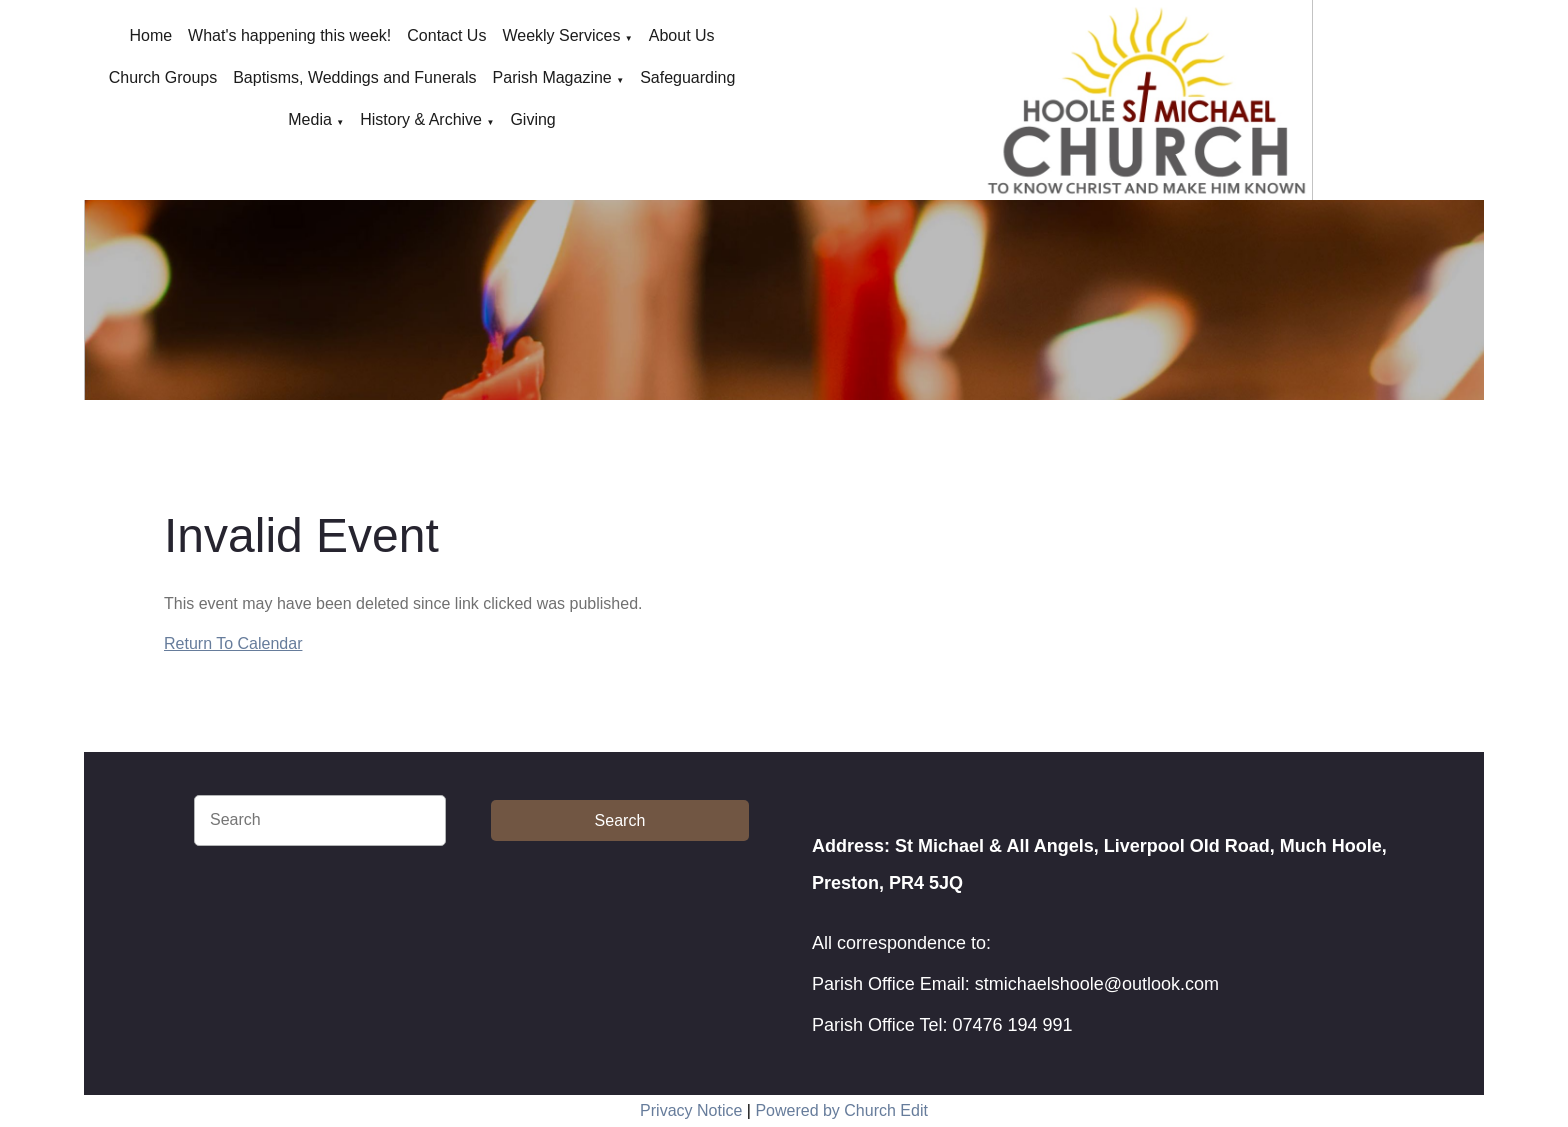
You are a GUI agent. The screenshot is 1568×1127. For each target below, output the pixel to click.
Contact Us (446, 35)
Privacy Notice (691, 1110)
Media (310, 119)
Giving (532, 119)
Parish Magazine (552, 77)
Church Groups (163, 77)
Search (620, 820)
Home (150, 35)
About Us (682, 35)
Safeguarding (687, 77)
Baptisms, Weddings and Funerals (354, 77)
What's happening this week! (289, 35)
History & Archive (421, 119)
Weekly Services (561, 35)
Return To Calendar (233, 643)
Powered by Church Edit (841, 1110)
